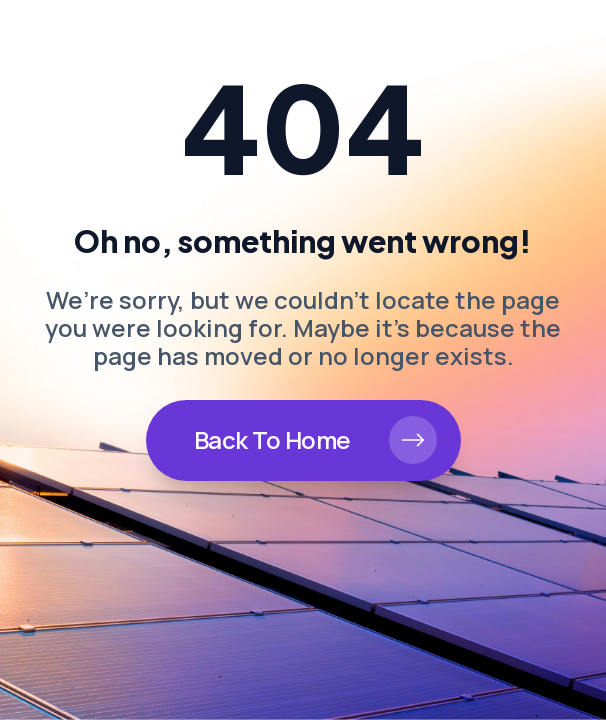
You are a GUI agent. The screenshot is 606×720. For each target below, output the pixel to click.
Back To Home (272, 439)
